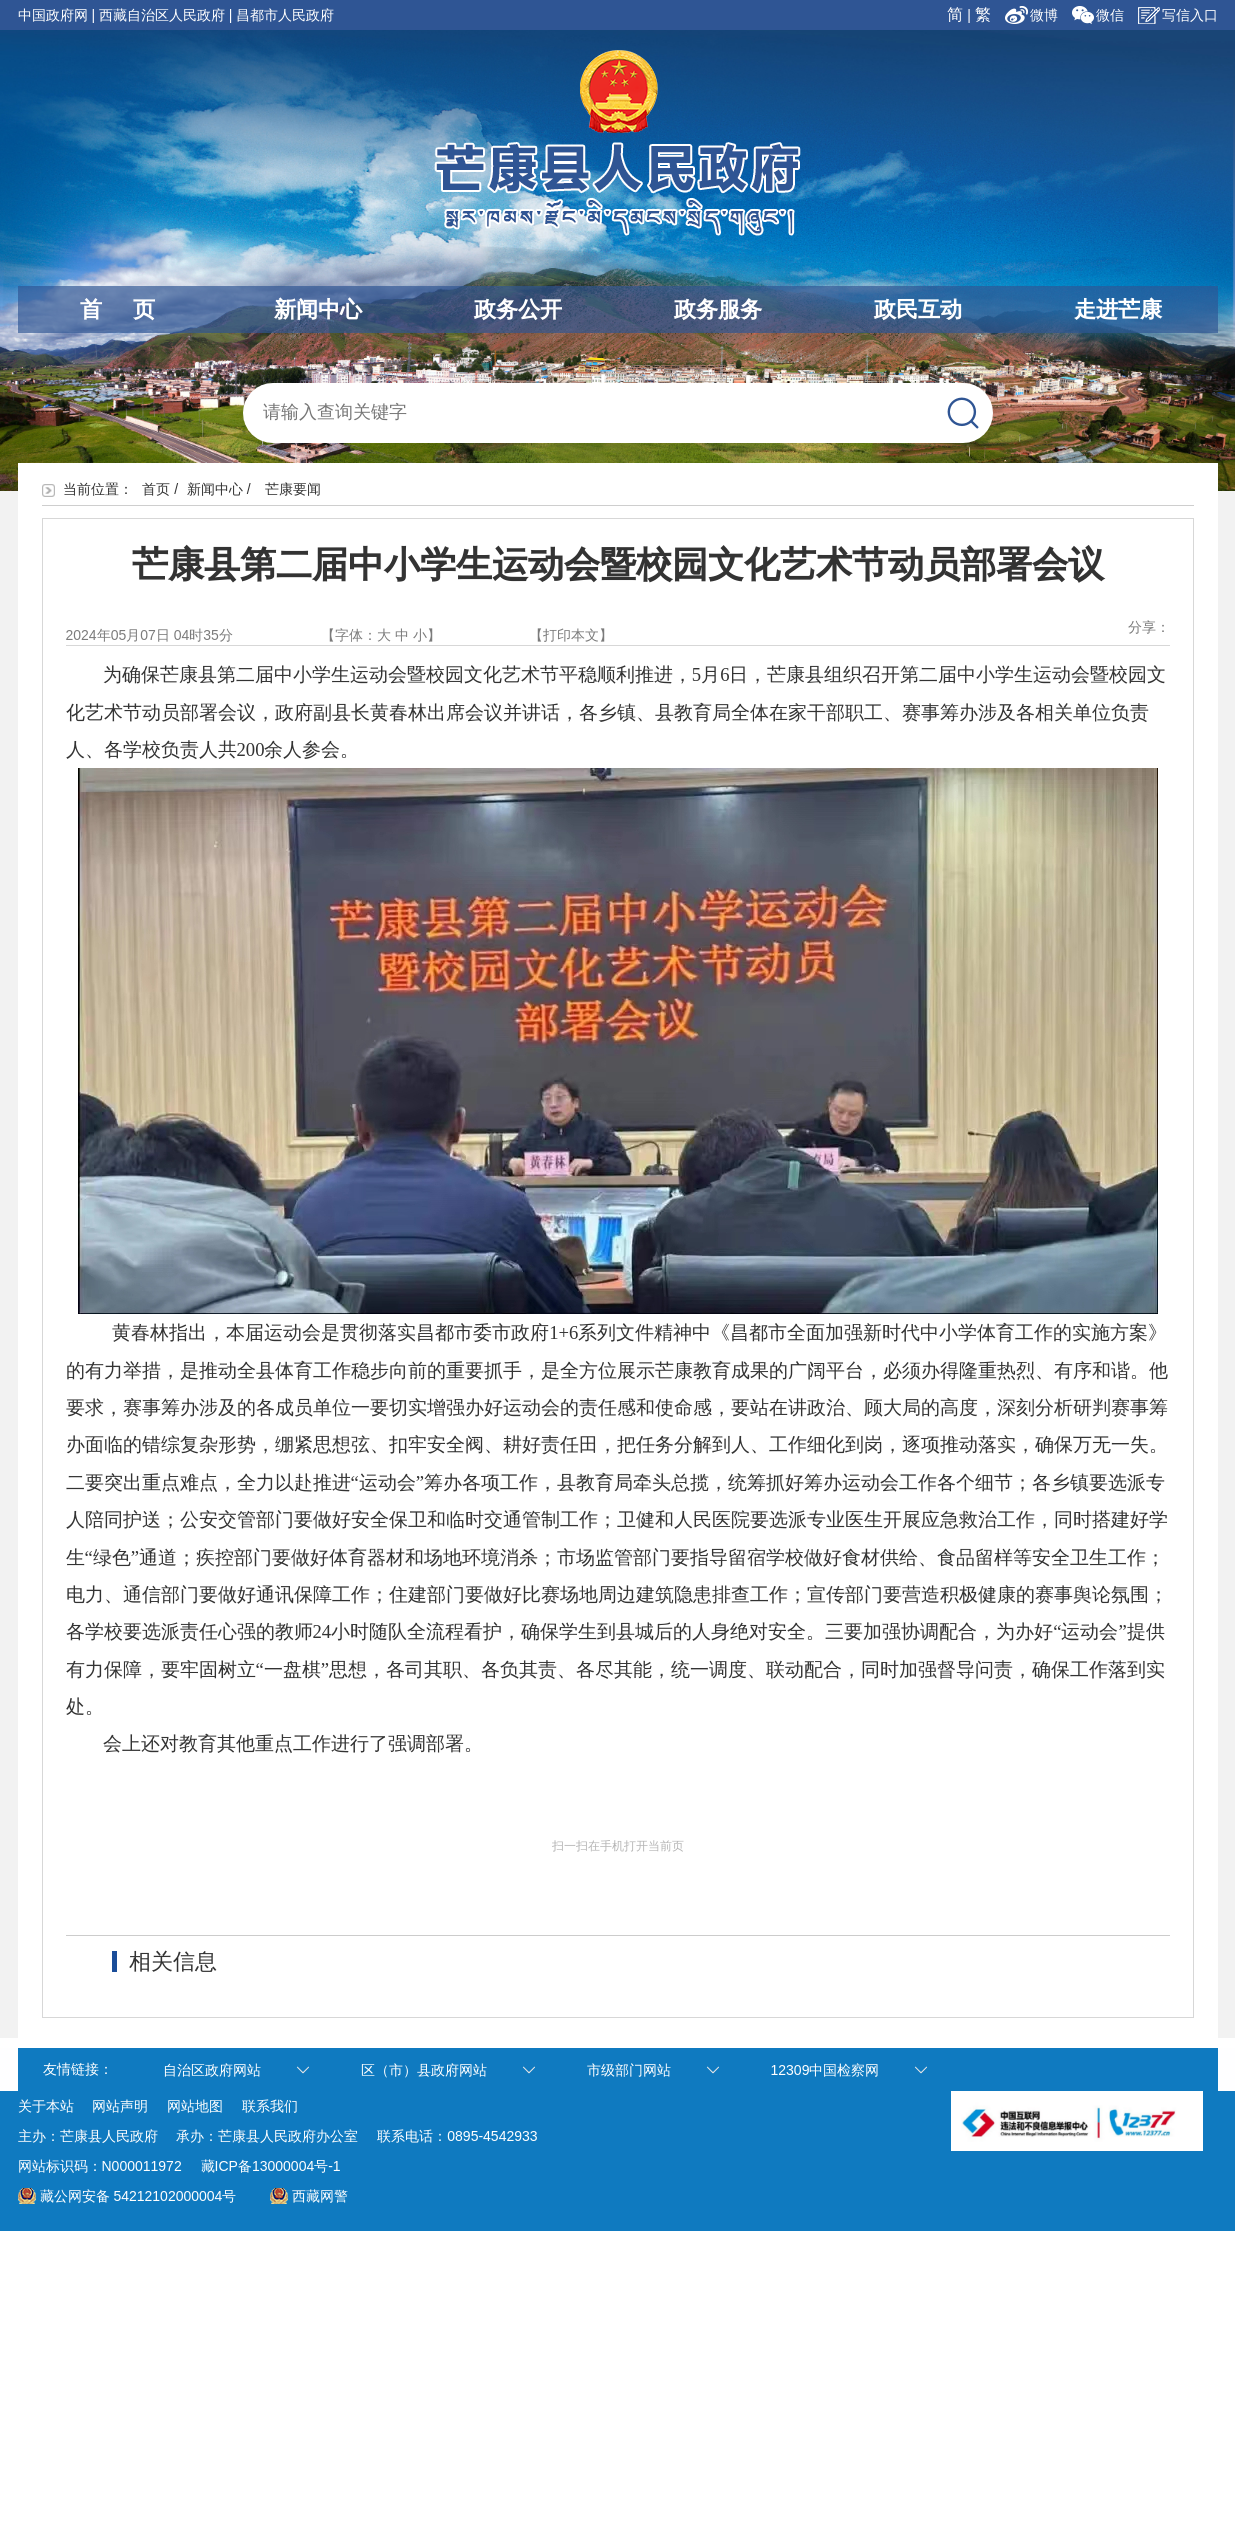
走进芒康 (1118, 309)
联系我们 (270, 2106)
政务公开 (518, 309)
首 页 (117, 309)
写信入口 (1178, 15)
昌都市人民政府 (285, 15)
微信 (1098, 15)
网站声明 (120, 2106)
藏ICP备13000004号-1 (271, 2166)
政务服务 (718, 309)
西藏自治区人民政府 (162, 15)
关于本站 (46, 2106)
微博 (1033, 15)
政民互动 (918, 309)
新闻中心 (318, 309)
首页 (156, 489)
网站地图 (195, 2106)
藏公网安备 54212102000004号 (138, 2196)
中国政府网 (53, 15)
